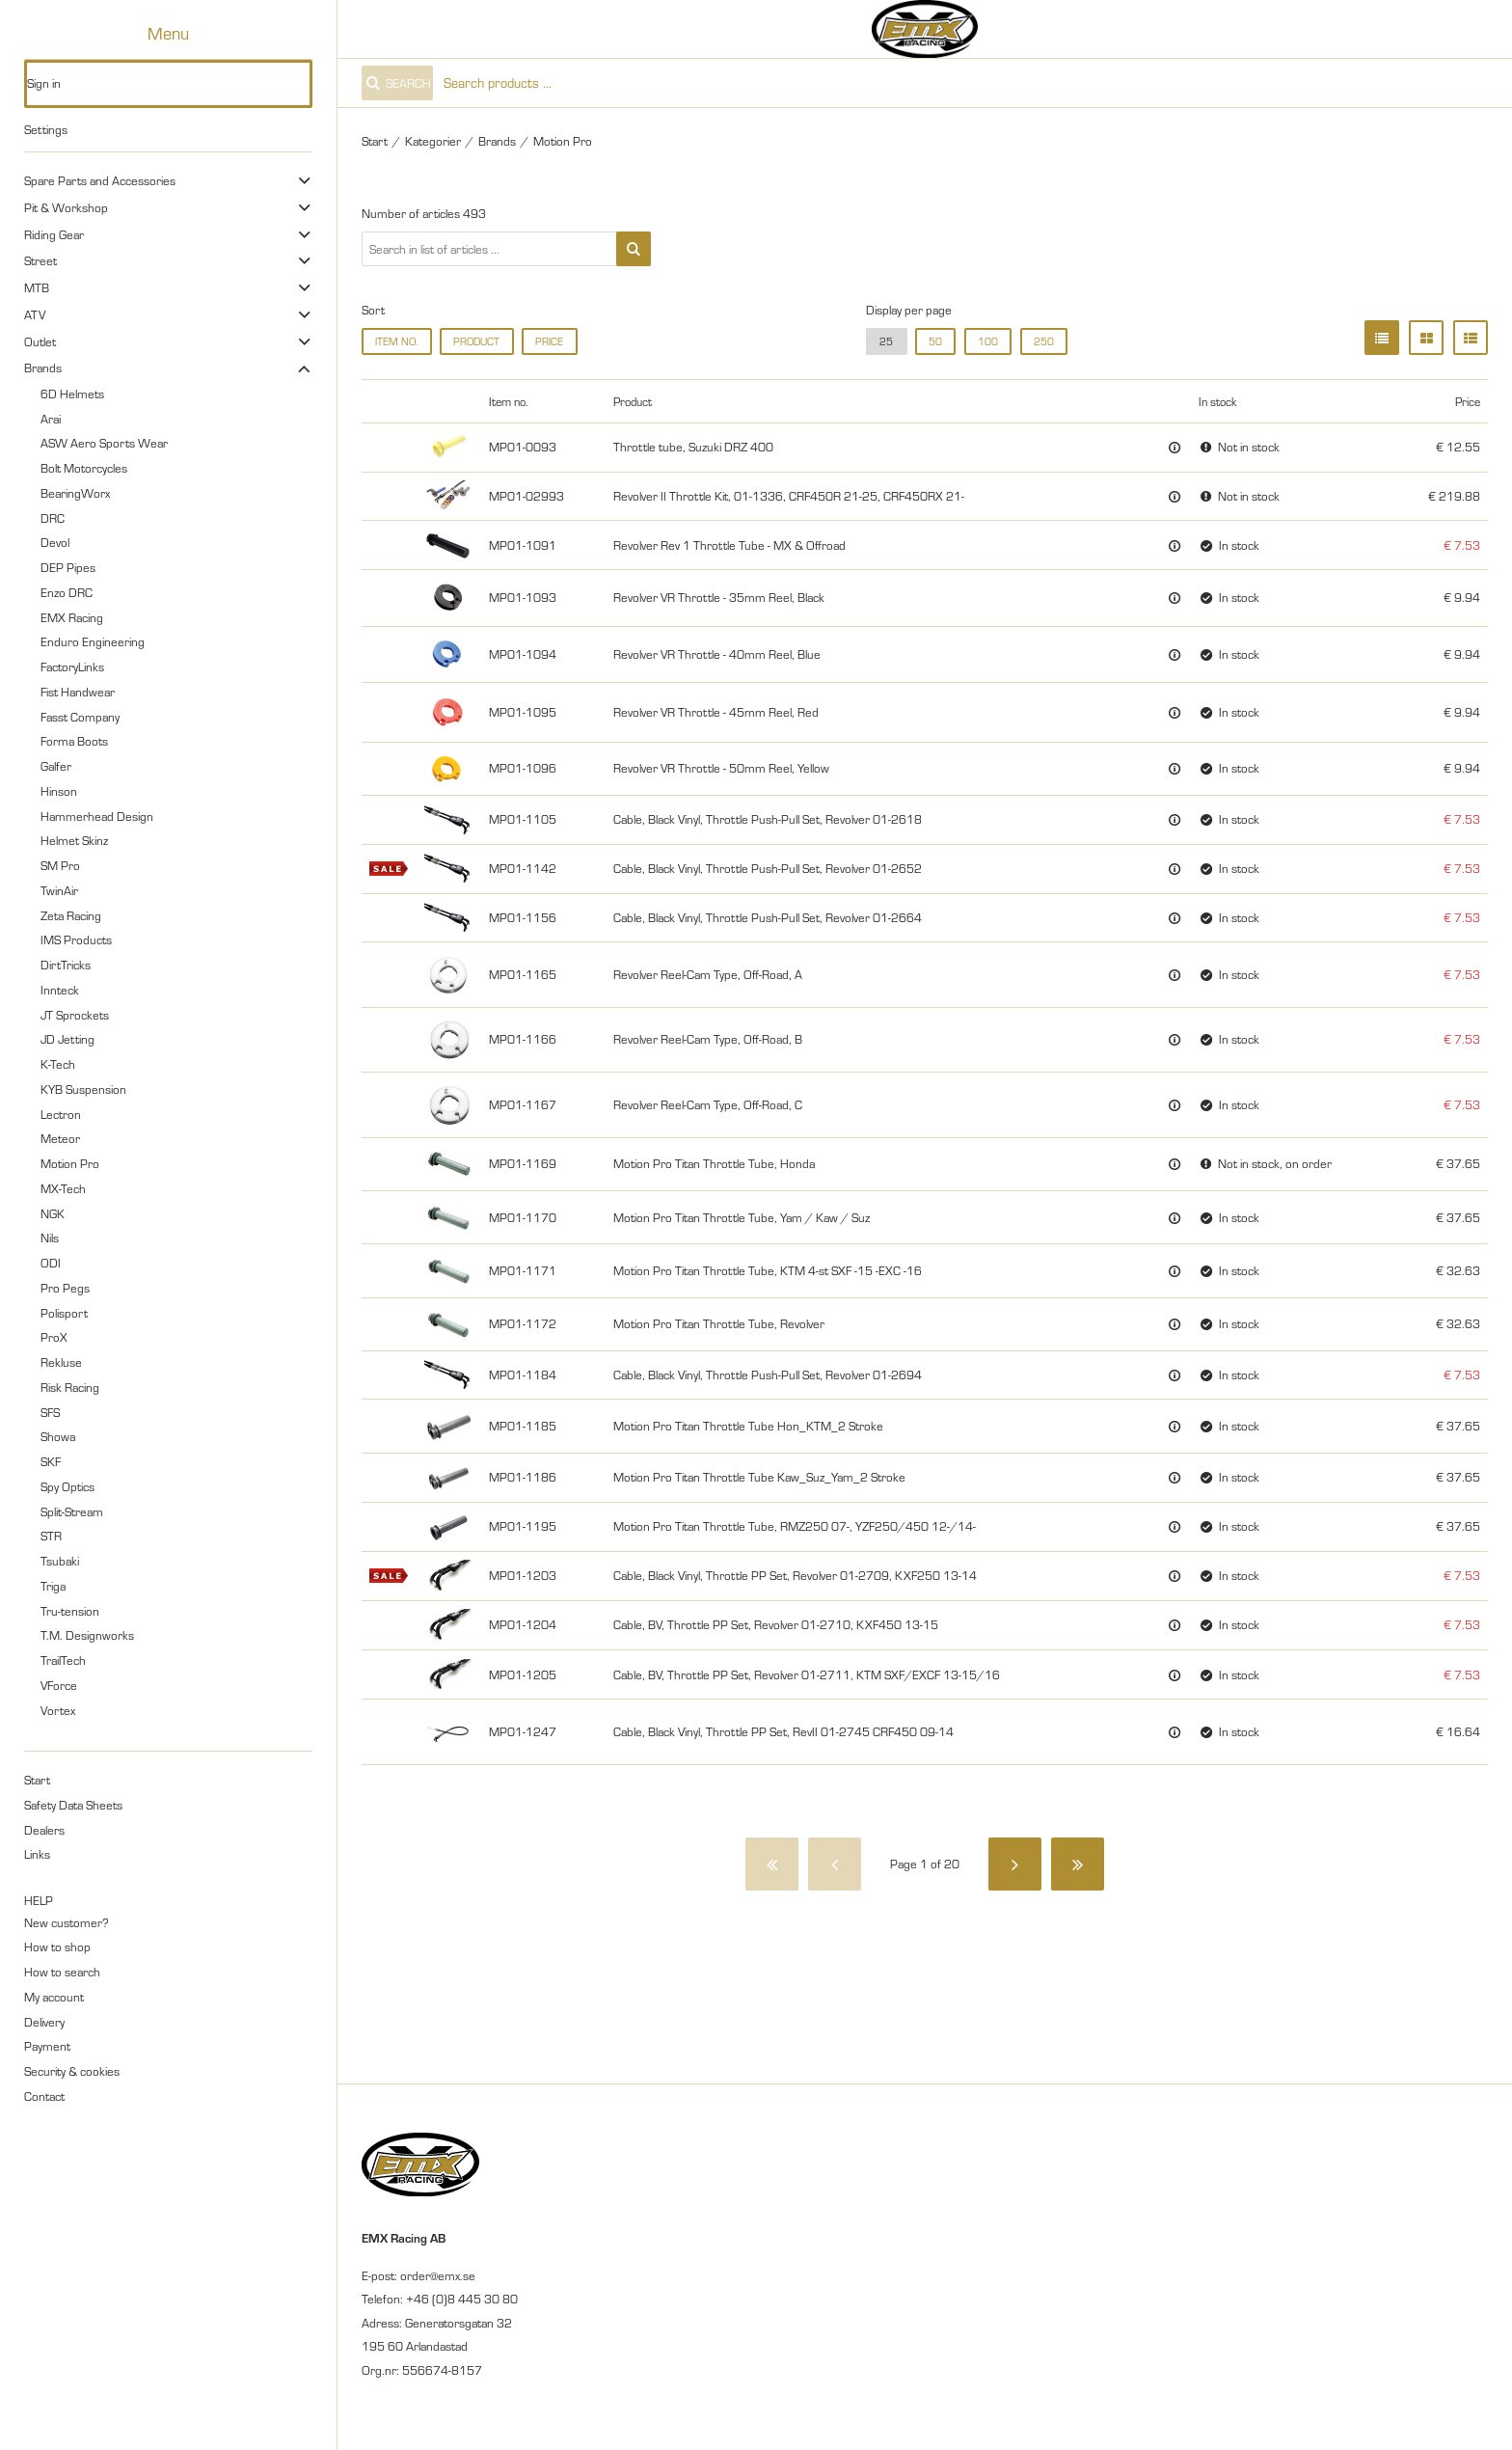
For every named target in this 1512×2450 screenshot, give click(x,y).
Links (37, 1854)
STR (51, 1535)
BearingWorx (75, 493)
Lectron (60, 1114)
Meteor (60, 1138)
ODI (50, 1262)
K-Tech (57, 1064)
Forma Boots (74, 741)
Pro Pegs (65, 1287)
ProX (54, 1337)
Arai (50, 418)
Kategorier (433, 141)
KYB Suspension (83, 1089)
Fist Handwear (77, 691)
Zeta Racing (70, 915)
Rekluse (61, 1362)
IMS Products (76, 939)
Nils (49, 1237)
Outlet (40, 341)
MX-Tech (63, 1188)
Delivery (44, 2021)
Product (476, 341)
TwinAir (59, 890)
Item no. (396, 341)
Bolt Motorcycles (83, 468)
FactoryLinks (72, 666)
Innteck (59, 989)
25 (886, 341)
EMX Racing (71, 617)
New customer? (66, 1922)
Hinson (58, 791)
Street (40, 260)
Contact (44, 2096)
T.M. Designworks (87, 1635)
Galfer (55, 766)
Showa (57, 1436)
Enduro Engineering (92, 641)
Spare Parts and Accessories (100, 180)
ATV (34, 314)
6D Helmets (72, 393)
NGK (52, 1213)
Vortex (57, 1710)
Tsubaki (59, 1560)
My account (54, 1996)
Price (549, 341)
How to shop (57, 1946)
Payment (47, 2046)
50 (935, 341)
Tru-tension (69, 1611)
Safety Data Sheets (73, 1804)
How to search (62, 1971)
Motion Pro (69, 1163)
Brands (43, 367)
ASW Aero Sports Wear (104, 442)
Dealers (44, 1830)
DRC (52, 518)
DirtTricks (65, 964)
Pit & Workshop (66, 207)
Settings (46, 129)
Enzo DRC (66, 592)
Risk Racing (69, 1387)
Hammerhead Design (96, 816)
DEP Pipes (67, 567)
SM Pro (60, 865)
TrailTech (63, 1660)
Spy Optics (67, 1486)
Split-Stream (71, 1511)
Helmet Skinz (74, 840)
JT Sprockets (74, 1014)
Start (37, 1779)
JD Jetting (67, 1039)
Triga (53, 1585)
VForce (58, 1685)
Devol (54, 542)
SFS (50, 1412)
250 (1044, 341)
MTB (36, 287)
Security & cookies (72, 2071)
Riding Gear (54, 234)
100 (988, 341)
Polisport (64, 1312)
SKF (50, 1461)
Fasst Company (80, 716)
